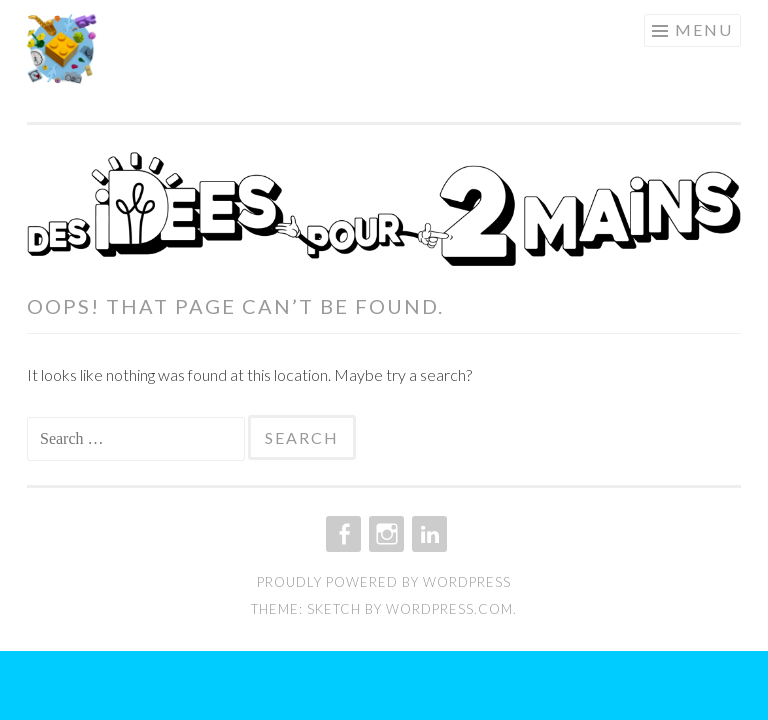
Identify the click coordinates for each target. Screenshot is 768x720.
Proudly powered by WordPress (384, 582)
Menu (704, 29)
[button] (62, 49)
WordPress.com (449, 609)
